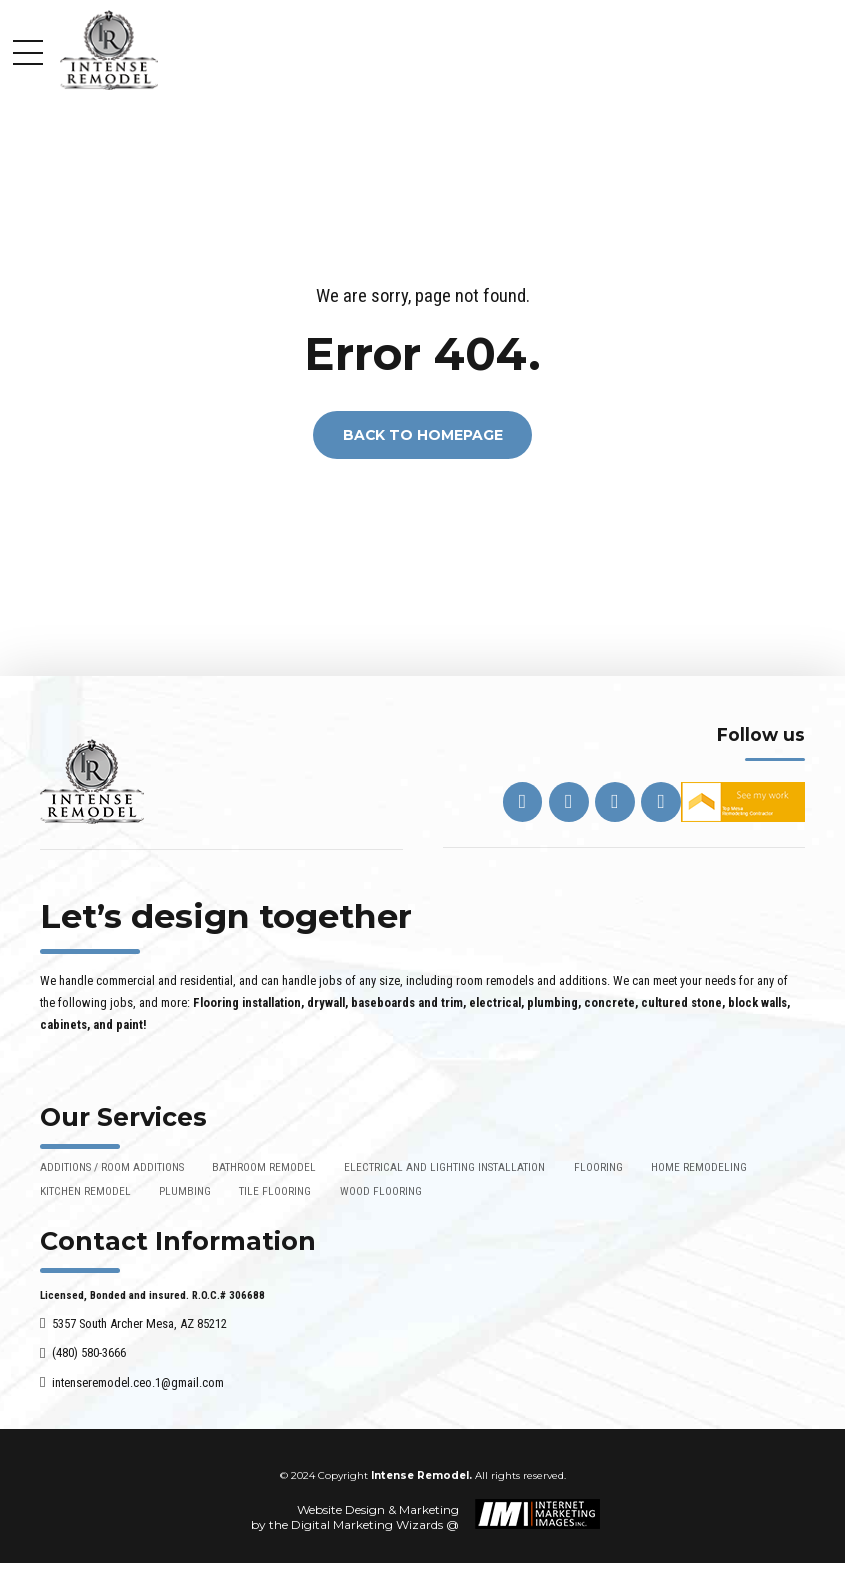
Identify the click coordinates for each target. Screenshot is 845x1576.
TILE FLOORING (275, 1191)
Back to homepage (423, 435)
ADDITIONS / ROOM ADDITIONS (112, 1167)
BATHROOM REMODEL (264, 1167)
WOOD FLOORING (381, 1191)
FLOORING (598, 1167)
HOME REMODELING (699, 1167)
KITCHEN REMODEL (85, 1191)
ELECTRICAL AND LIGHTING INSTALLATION (444, 1167)
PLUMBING (185, 1191)
